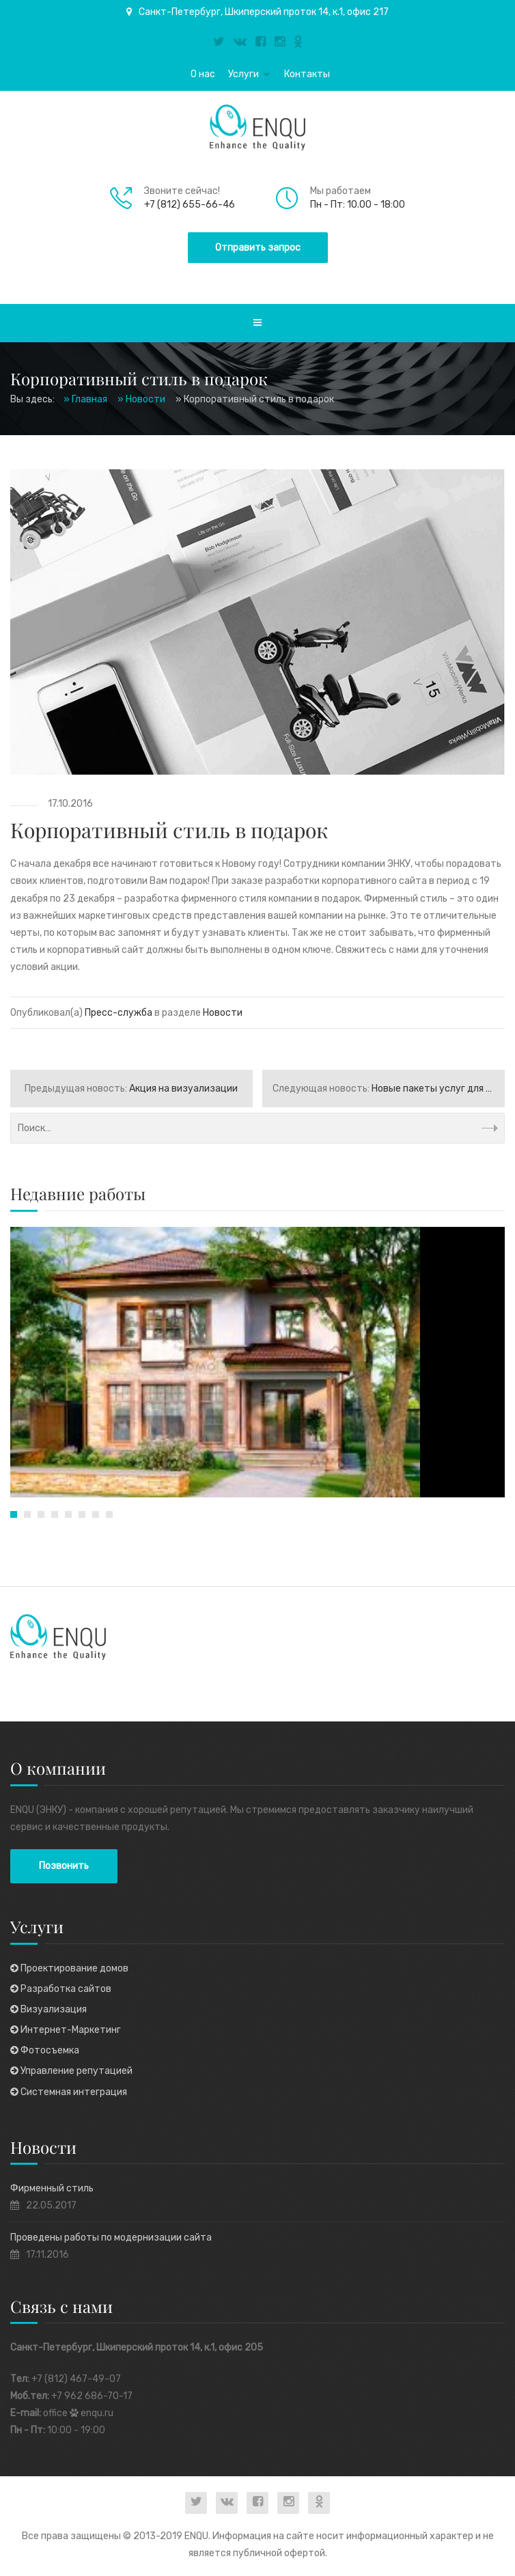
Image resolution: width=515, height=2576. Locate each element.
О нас (203, 74)
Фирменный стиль (52, 2188)
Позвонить (64, 1866)
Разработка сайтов (60, 1989)
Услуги (243, 74)
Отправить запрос (258, 247)
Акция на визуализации (131, 1088)
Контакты (307, 74)
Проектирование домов (69, 1968)
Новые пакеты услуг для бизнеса (389, 1088)
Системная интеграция (68, 2092)
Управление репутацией (71, 2071)
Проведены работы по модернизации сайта (111, 2237)
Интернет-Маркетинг (65, 2030)
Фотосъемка (44, 2050)
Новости (222, 1013)
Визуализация (48, 2009)
